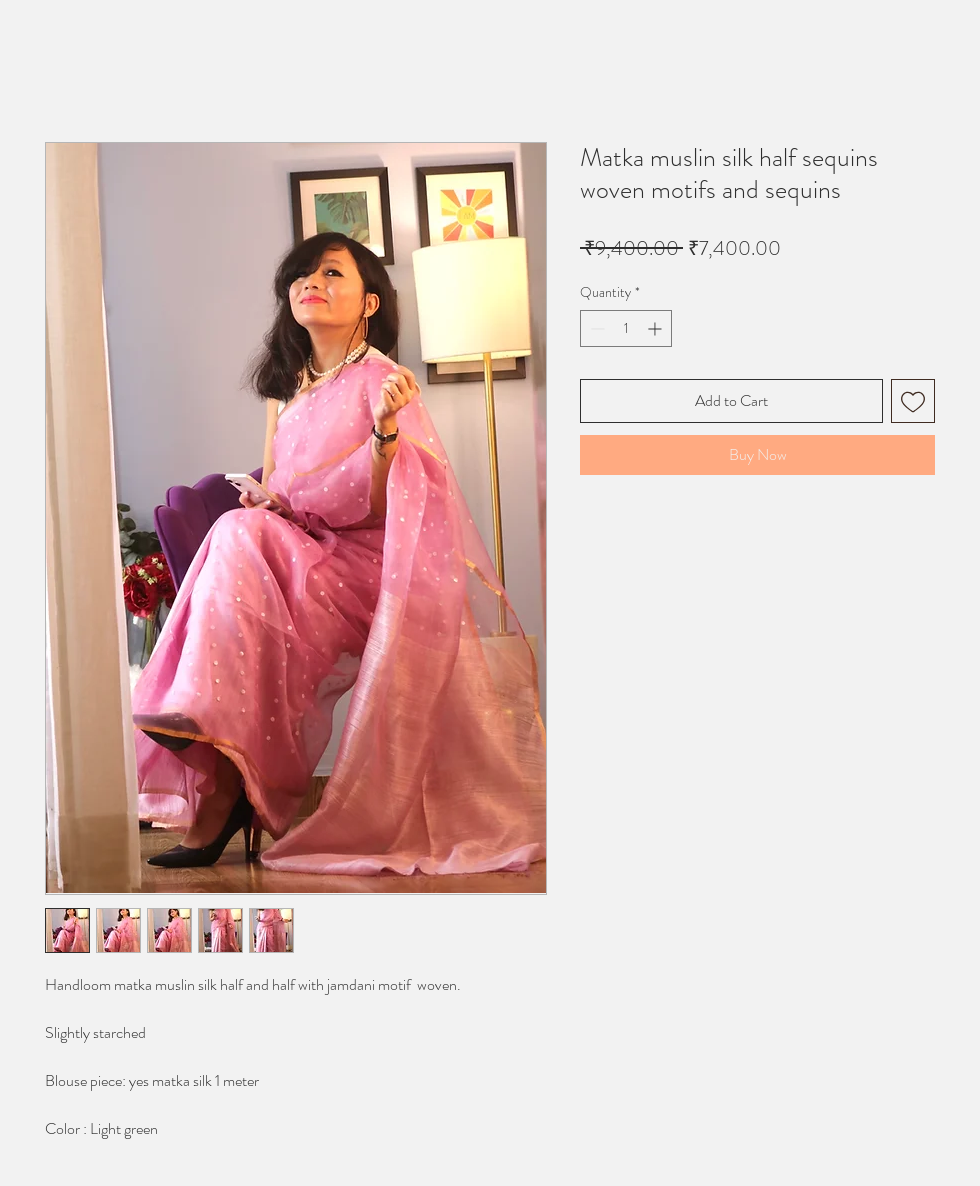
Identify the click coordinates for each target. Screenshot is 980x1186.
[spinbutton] (626, 328)
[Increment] (656, 328)
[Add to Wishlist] (913, 401)
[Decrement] (595, 328)
